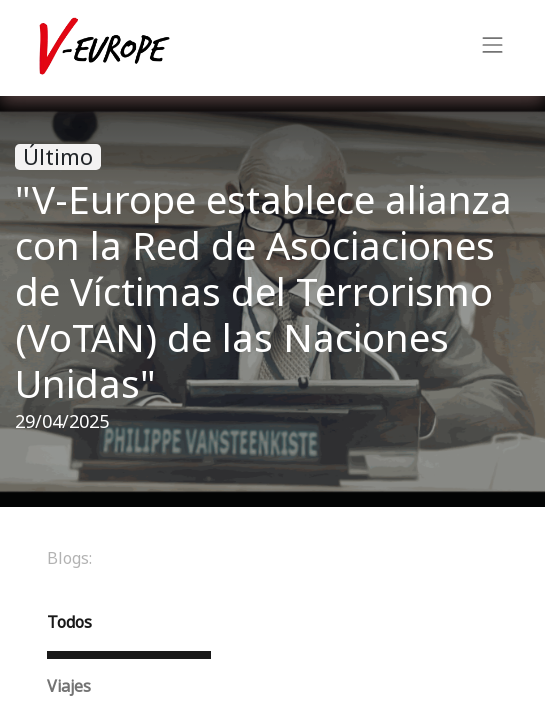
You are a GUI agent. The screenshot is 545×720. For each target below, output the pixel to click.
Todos (69, 622)
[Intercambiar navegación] (493, 48)
